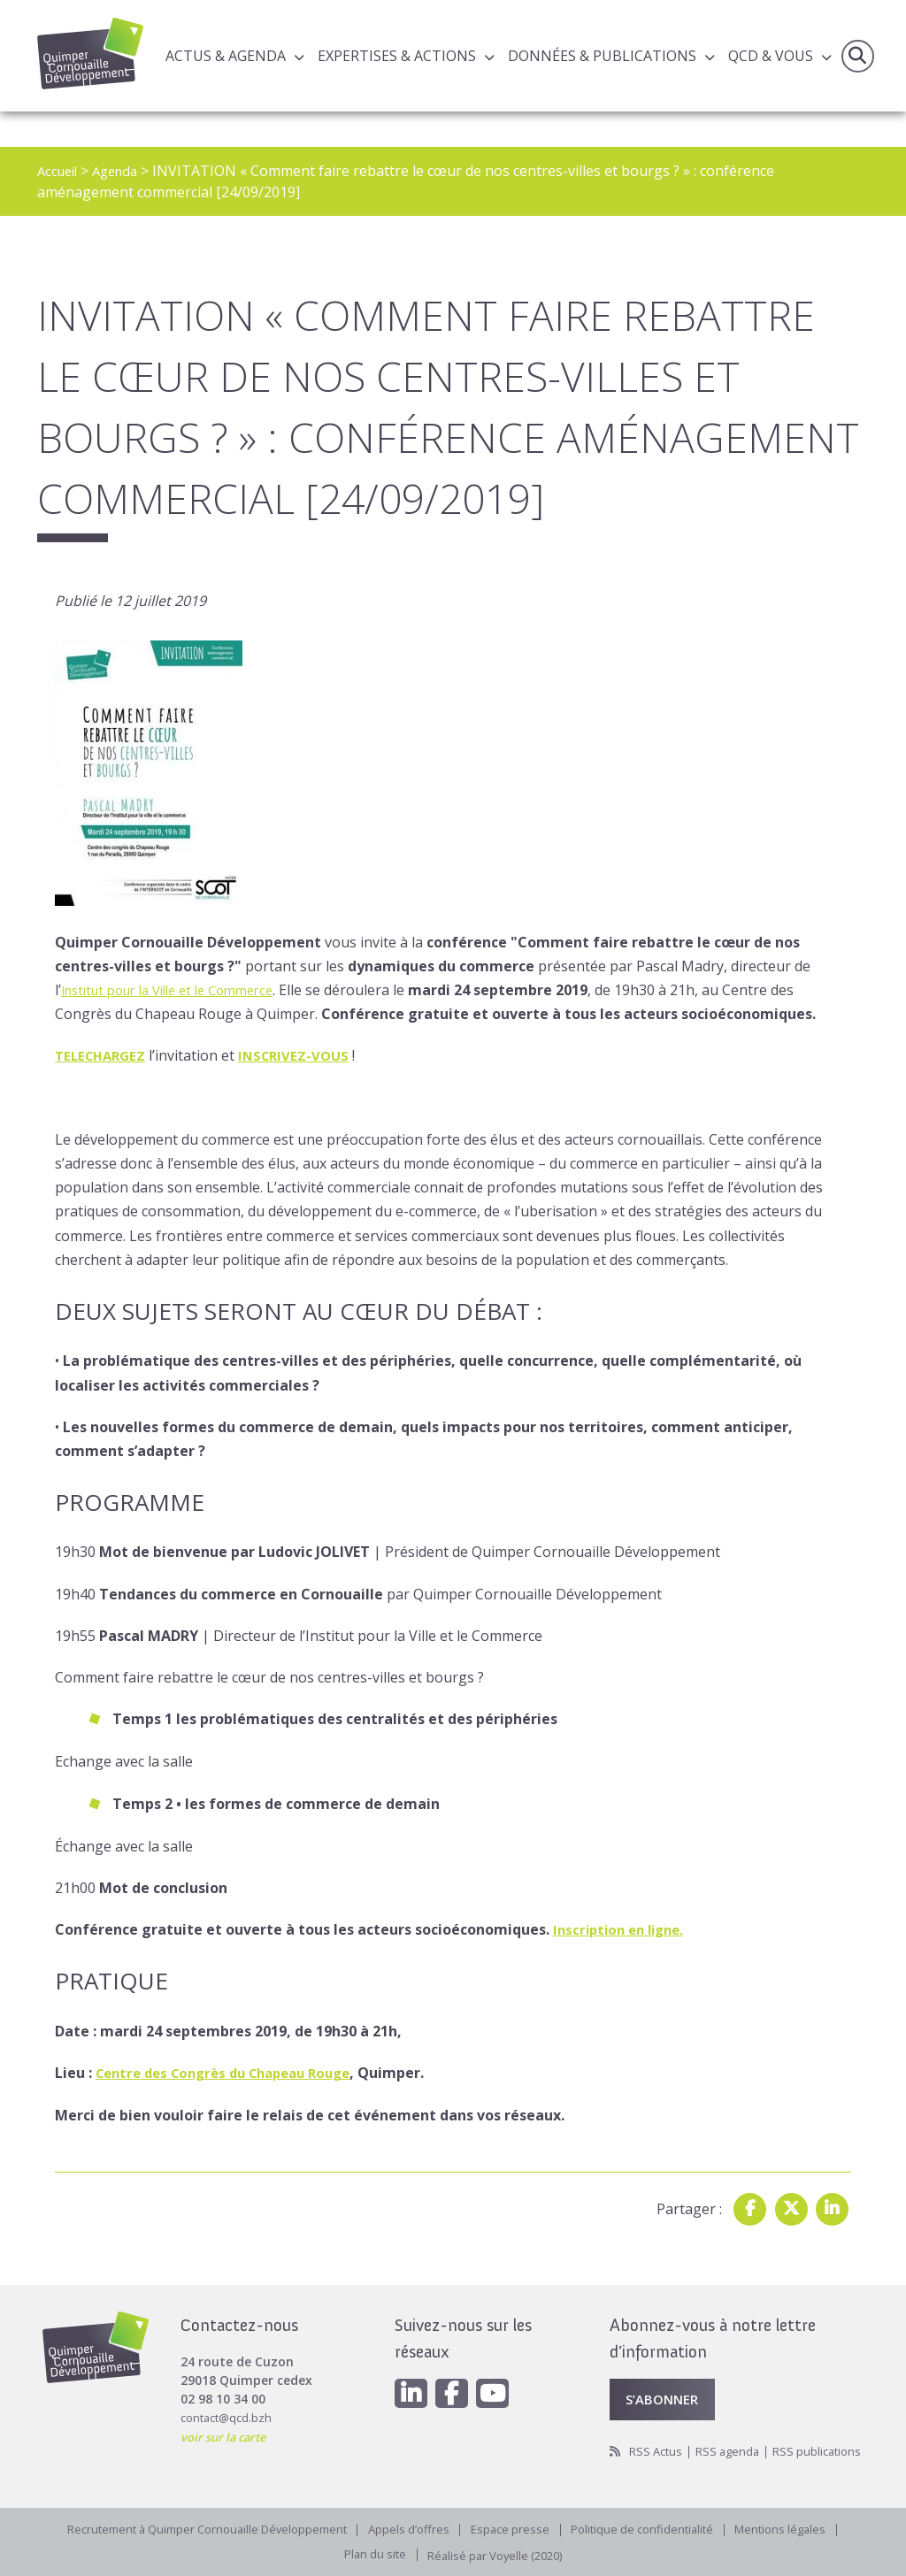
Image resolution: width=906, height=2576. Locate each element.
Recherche (855, 56)
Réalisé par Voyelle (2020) (497, 2553)
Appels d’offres (410, 2526)
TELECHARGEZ (103, 1055)
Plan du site (368, 2553)
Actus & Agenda (225, 56)
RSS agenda (734, 2427)
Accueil (59, 170)
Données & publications (602, 56)
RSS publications (656, 2446)
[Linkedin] (412, 2368)
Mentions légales (800, 2526)
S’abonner (666, 2374)
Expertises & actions (397, 56)
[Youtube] (500, 2368)
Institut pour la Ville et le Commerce (179, 990)
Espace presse (515, 2526)
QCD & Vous (770, 56)
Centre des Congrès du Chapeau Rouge (234, 2072)
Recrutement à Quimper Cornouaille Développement (195, 2526)
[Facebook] (456, 2368)
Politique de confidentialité (654, 2526)
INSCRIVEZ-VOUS (303, 1055)
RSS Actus (658, 2427)
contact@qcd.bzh (229, 2390)
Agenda (122, 170)
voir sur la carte (227, 2409)
